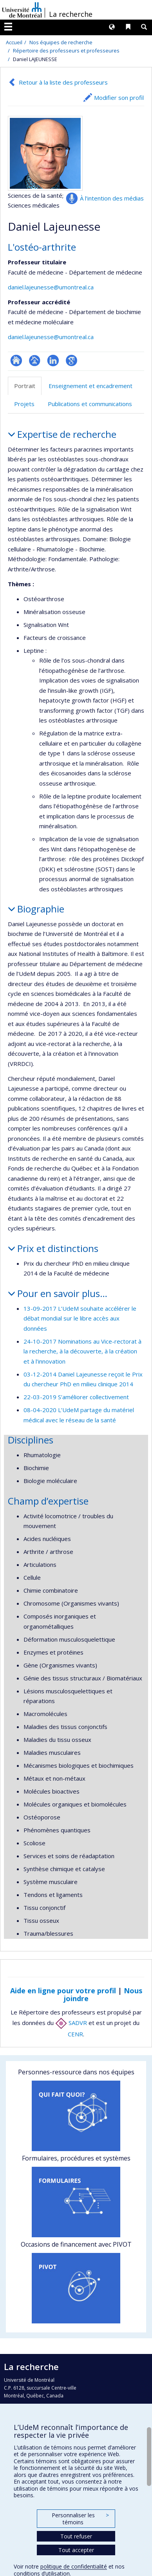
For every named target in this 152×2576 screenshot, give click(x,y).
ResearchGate (16, 360)
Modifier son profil (119, 97)
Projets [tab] (24, 404)
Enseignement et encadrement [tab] (90, 386)
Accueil (14, 42)
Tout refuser (76, 2536)
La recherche (70, 14)
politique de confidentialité (73, 2566)
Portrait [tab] (24, 386)
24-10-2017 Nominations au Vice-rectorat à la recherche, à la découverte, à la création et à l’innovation (82, 1351)
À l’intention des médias (112, 198)
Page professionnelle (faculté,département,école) (35, 360)
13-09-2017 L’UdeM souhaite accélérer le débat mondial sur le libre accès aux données (80, 1318)
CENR (75, 2034)
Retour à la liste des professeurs (63, 82)
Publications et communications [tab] (90, 404)
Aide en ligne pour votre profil (63, 1990)
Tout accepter (76, 2550)
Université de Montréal (22, 10)
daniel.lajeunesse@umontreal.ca (51, 287)
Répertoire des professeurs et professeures (66, 50)
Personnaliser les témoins (80, 2518)
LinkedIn (53, 360)
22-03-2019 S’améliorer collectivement (76, 1397)
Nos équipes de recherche (60, 42)
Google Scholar (71, 360)
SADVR (71, 2023)
